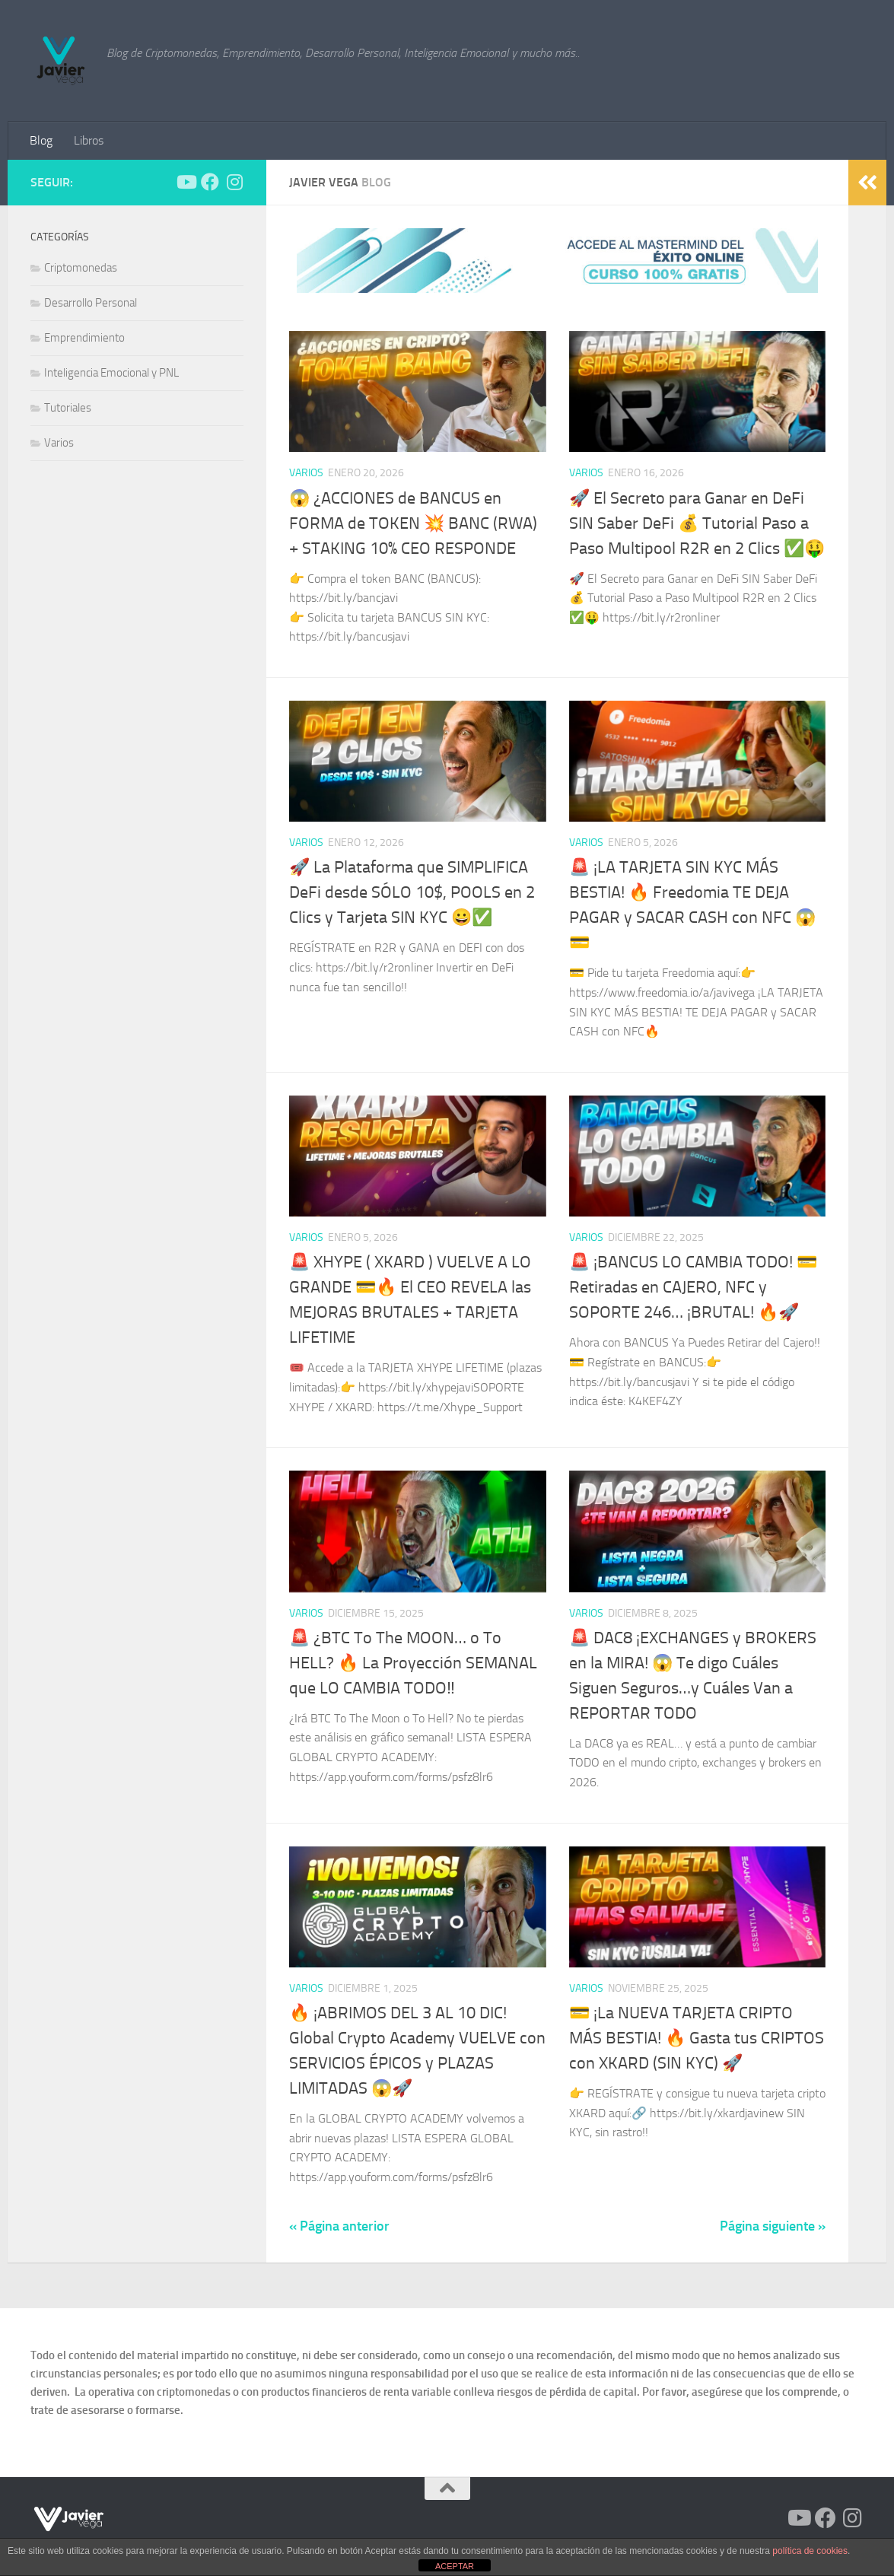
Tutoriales (67, 408)
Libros (88, 140)
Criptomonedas (80, 268)
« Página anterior (339, 2226)
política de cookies (810, 2551)
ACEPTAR (454, 2566)
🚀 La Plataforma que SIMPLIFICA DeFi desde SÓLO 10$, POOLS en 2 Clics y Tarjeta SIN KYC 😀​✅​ (412, 892)
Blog (41, 140)
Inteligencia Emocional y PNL (111, 373)
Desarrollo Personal (90, 303)
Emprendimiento (84, 338)
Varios (306, 472)
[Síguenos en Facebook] (210, 182)
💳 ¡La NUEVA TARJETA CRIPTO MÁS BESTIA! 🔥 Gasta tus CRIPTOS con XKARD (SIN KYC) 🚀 (696, 2038)
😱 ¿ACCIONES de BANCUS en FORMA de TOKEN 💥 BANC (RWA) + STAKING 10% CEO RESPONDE (413, 523)
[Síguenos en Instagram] (234, 182)
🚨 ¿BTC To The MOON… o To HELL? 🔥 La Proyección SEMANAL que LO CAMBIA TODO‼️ (413, 1663)
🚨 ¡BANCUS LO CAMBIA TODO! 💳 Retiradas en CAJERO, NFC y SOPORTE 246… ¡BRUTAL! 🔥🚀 (693, 1287)
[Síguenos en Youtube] (186, 182)
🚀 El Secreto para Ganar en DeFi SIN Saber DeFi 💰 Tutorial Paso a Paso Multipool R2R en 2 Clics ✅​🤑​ (697, 523)
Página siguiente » (773, 2226)
